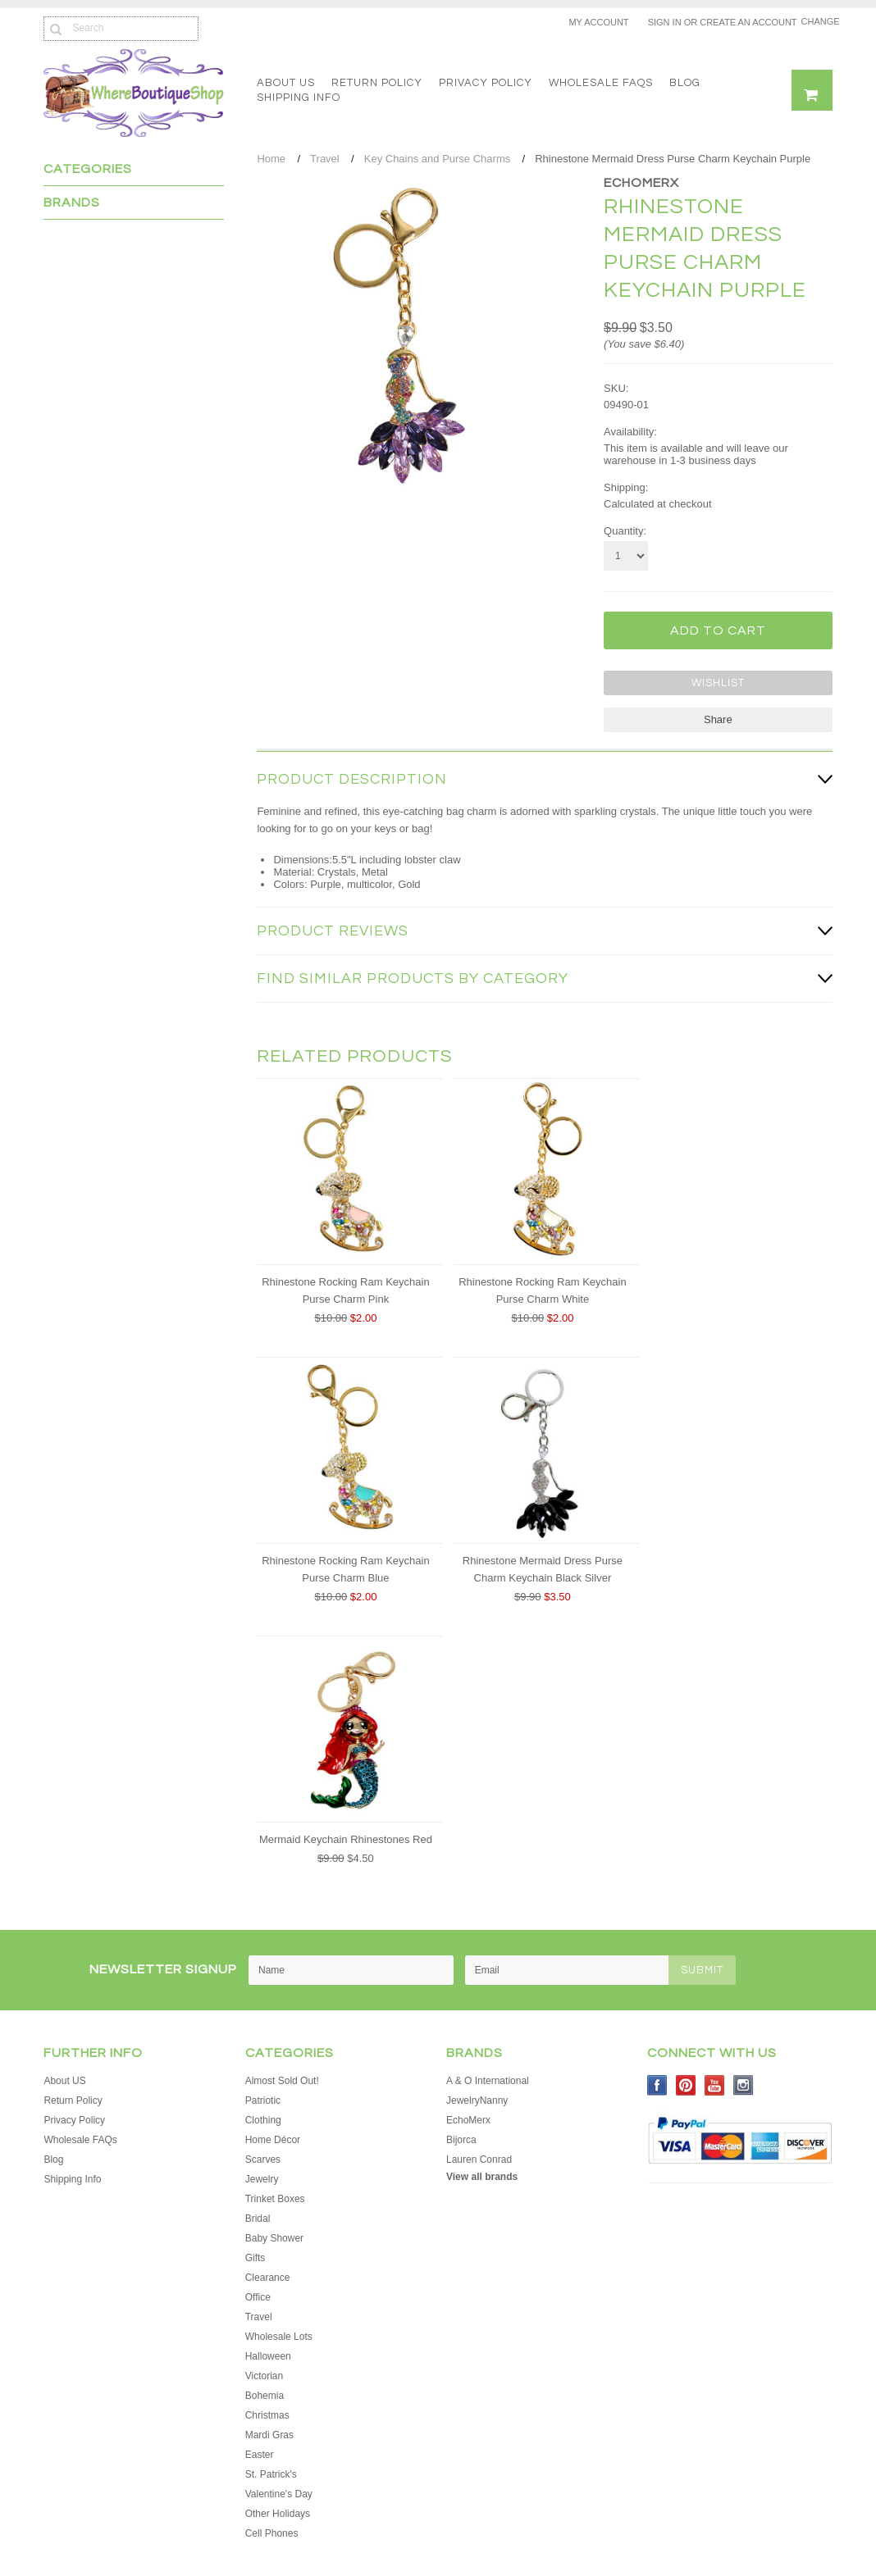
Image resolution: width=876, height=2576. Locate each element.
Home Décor (272, 2140)
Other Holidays (277, 2513)
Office (258, 2297)
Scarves (263, 2159)
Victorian (264, 2376)
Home (271, 158)
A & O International (487, 2081)
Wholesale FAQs (601, 83)
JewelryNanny (477, 2100)
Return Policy (376, 83)
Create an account (748, 22)
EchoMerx (641, 182)
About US (286, 83)
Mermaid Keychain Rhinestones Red (345, 1839)
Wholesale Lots (279, 2336)
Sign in (665, 22)
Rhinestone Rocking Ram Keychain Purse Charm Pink (346, 1290)
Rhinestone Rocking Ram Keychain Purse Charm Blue (346, 1569)
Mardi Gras (269, 2435)
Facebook (657, 2085)
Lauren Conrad (479, 2159)
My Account (598, 22)
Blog (684, 83)
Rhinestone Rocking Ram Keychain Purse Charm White (543, 1290)
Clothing (263, 2120)
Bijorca (461, 2140)
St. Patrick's (271, 2474)
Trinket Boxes (275, 2199)
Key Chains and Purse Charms (437, 158)
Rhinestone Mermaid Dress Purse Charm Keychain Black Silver (543, 1569)
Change (817, 21)
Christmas (267, 2415)
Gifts (255, 2258)
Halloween (268, 2356)
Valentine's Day (279, 2494)
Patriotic (263, 2100)
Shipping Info (298, 97)
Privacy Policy (485, 83)
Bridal (258, 2218)
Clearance (267, 2277)
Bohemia (264, 2395)
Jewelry (262, 2179)
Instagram (743, 2085)
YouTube (715, 2085)
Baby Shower (274, 2238)
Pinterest (686, 2085)
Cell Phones (272, 2533)
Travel (325, 158)
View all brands (482, 2176)
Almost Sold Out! (282, 2081)
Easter (259, 2454)
